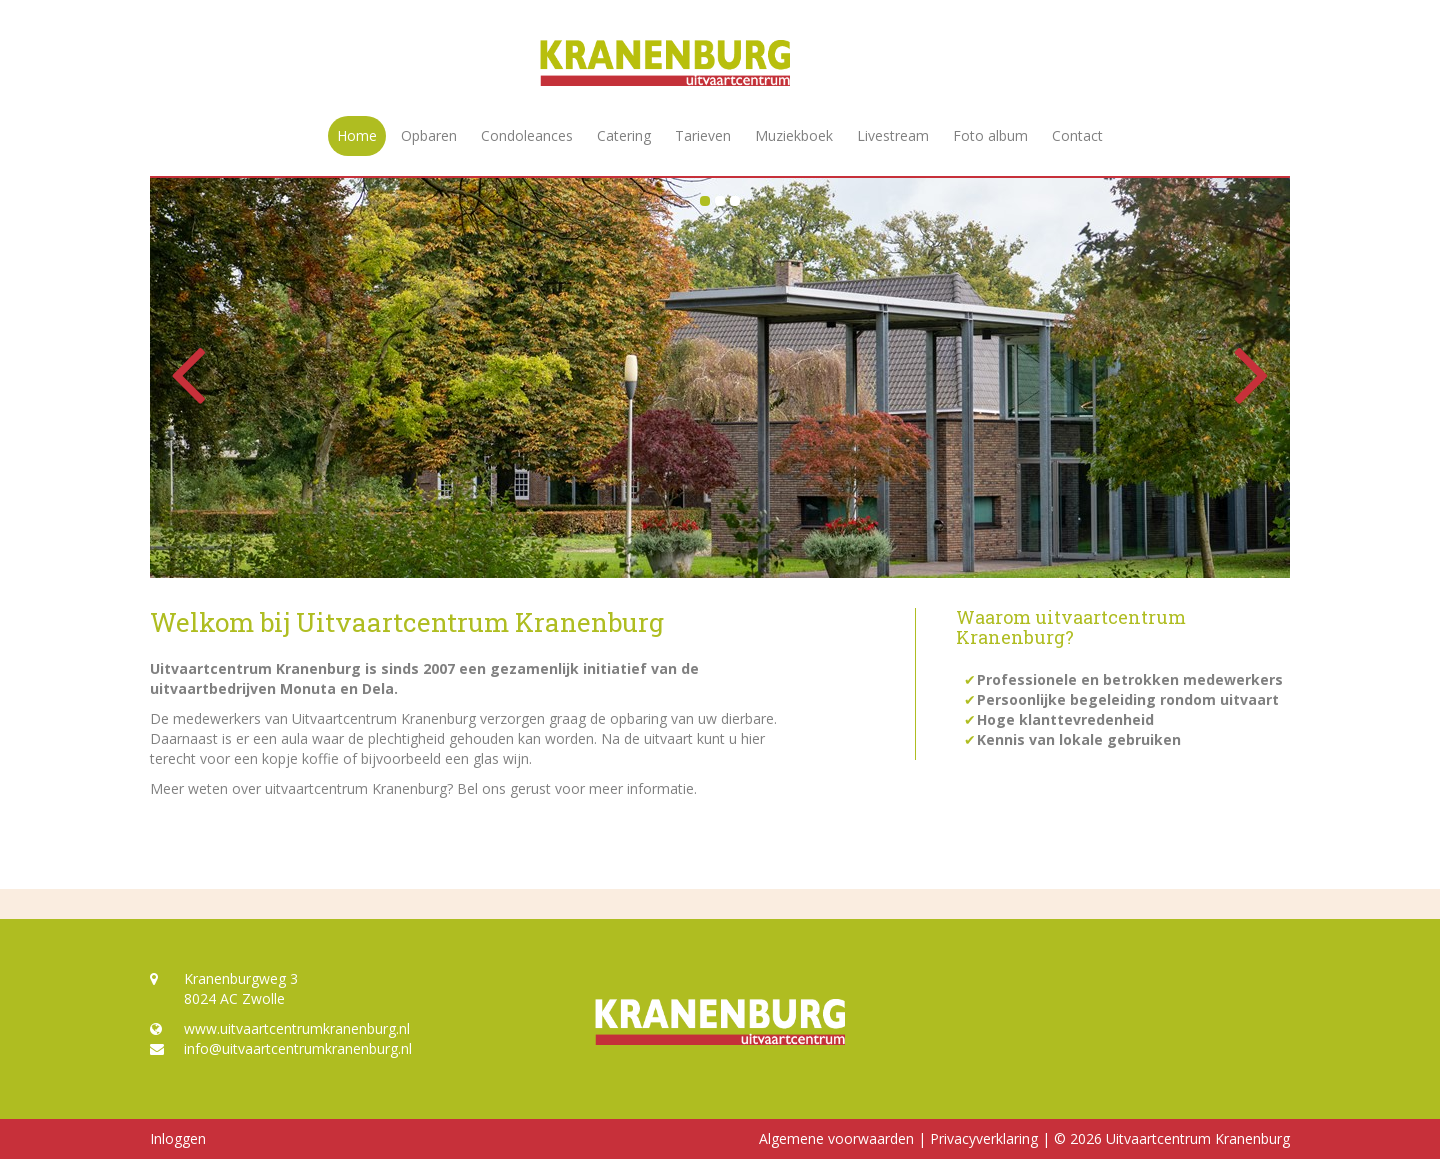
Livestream (893, 135)
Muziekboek (794, 135)
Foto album (990, 135)
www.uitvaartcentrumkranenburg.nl (280, 1028)
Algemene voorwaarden (836, 1138)
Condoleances (527, 135)
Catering (624, 135)
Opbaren (429, 135)
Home (357, 135)
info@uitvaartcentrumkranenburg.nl (281, 1048)
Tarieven (703, 135)
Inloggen (178, 1138)
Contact (1077, 135)
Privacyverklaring (984, 1138)
